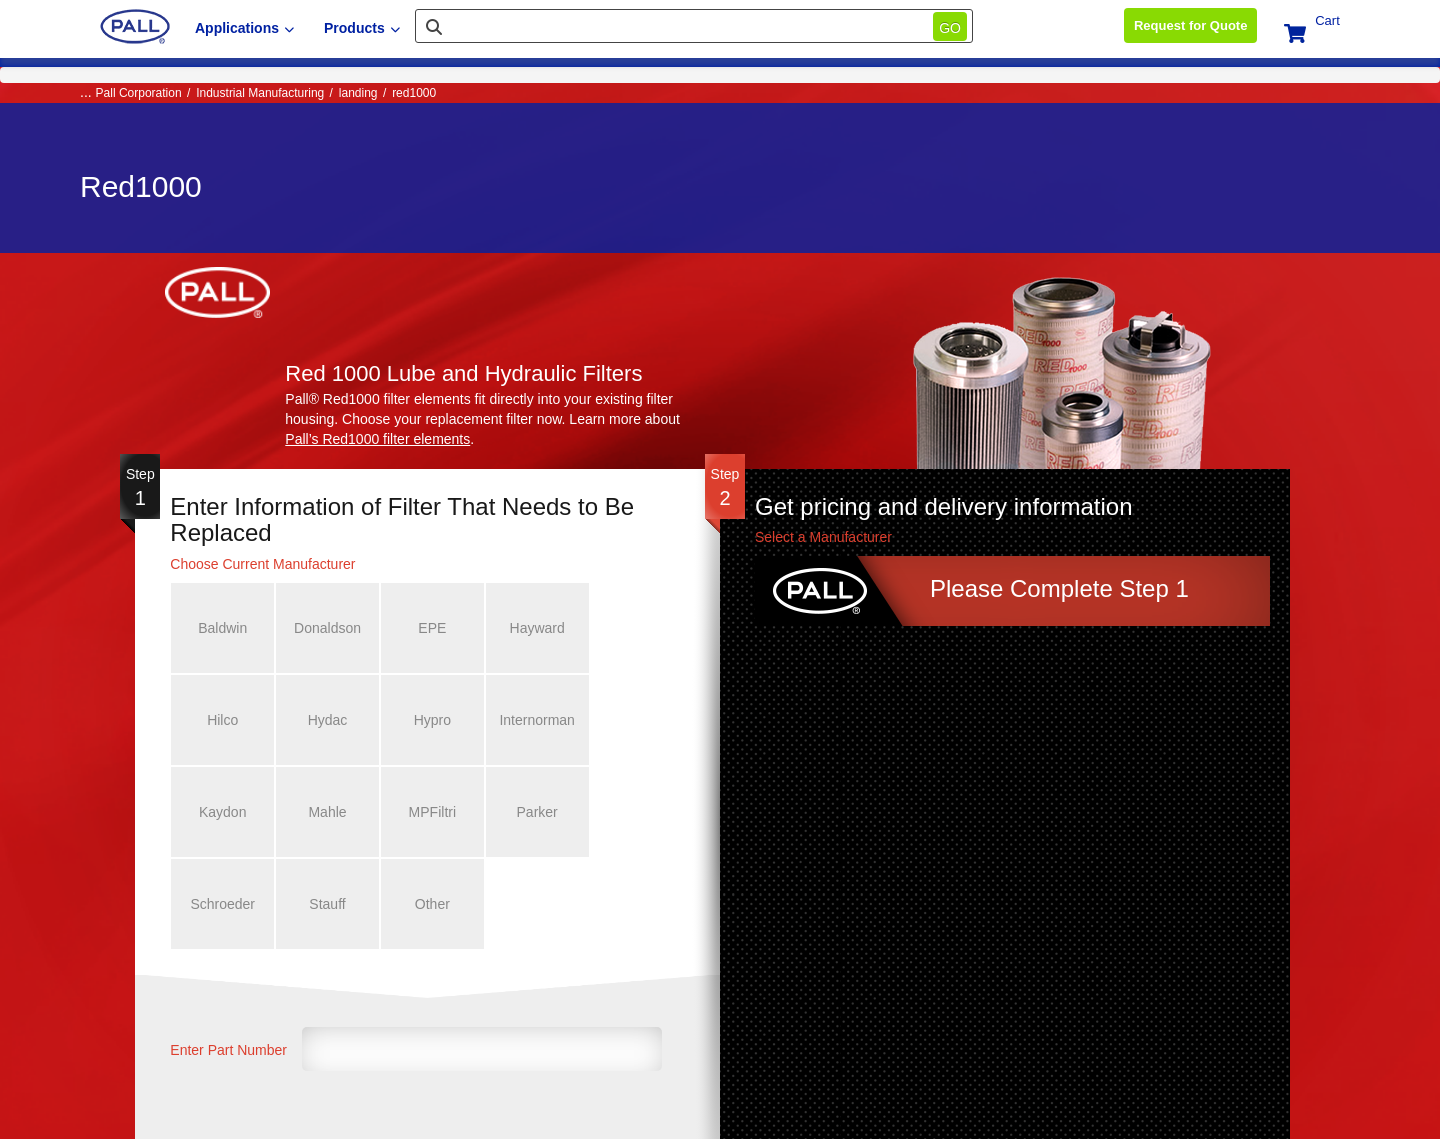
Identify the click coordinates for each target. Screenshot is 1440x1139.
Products (362, 28)
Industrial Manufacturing (260, 93)
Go (950, 28)
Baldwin (220, 628)
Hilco (623, 628)
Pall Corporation (139, 93)
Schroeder (422, 812)
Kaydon (522, 720)
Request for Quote (1190, 25)
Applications (244, 28)
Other (623, 812)
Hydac (221, 720)
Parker (321, 812)
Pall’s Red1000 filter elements (377, 439)
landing (358, 93)
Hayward (523, 628)
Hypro (321, 720)
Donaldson (321, 628)
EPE (422, 628)
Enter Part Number (228, 958)
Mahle (624, 720)
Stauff (523, 812)
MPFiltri (220, 812)
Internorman (422, 720)
